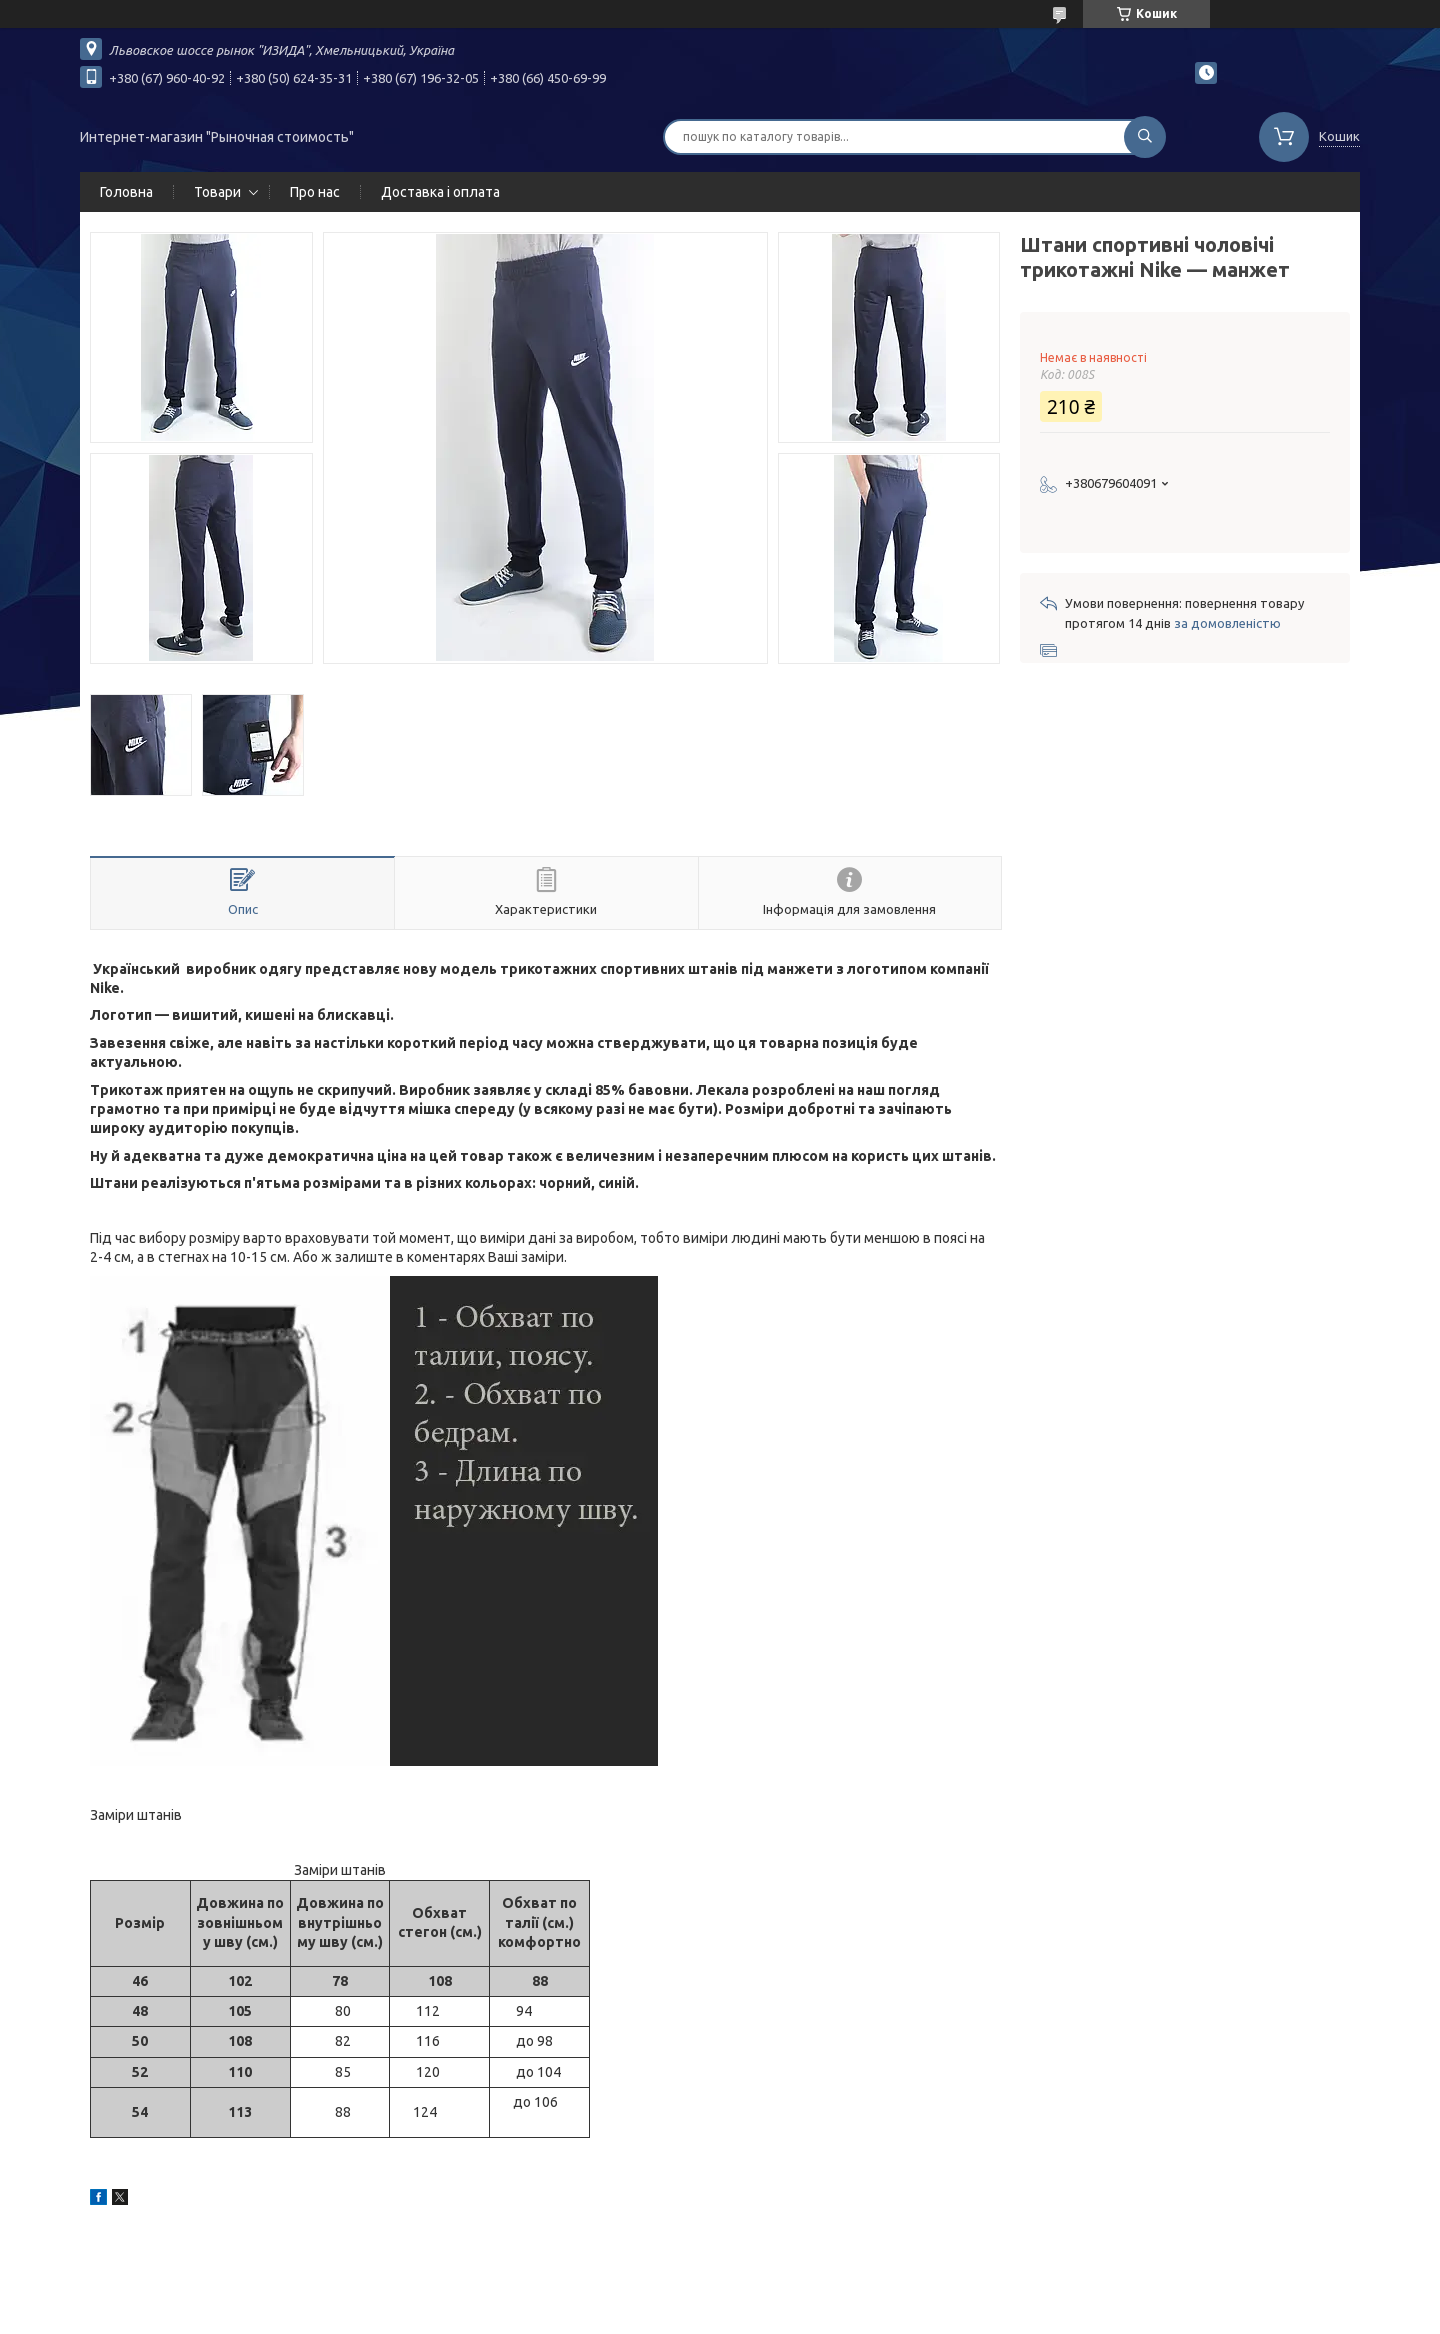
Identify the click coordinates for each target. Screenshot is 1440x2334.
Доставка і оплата (440, 192)
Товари (217, 192)
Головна (126, 192)
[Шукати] (1145, 137)
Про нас (315, 192)
